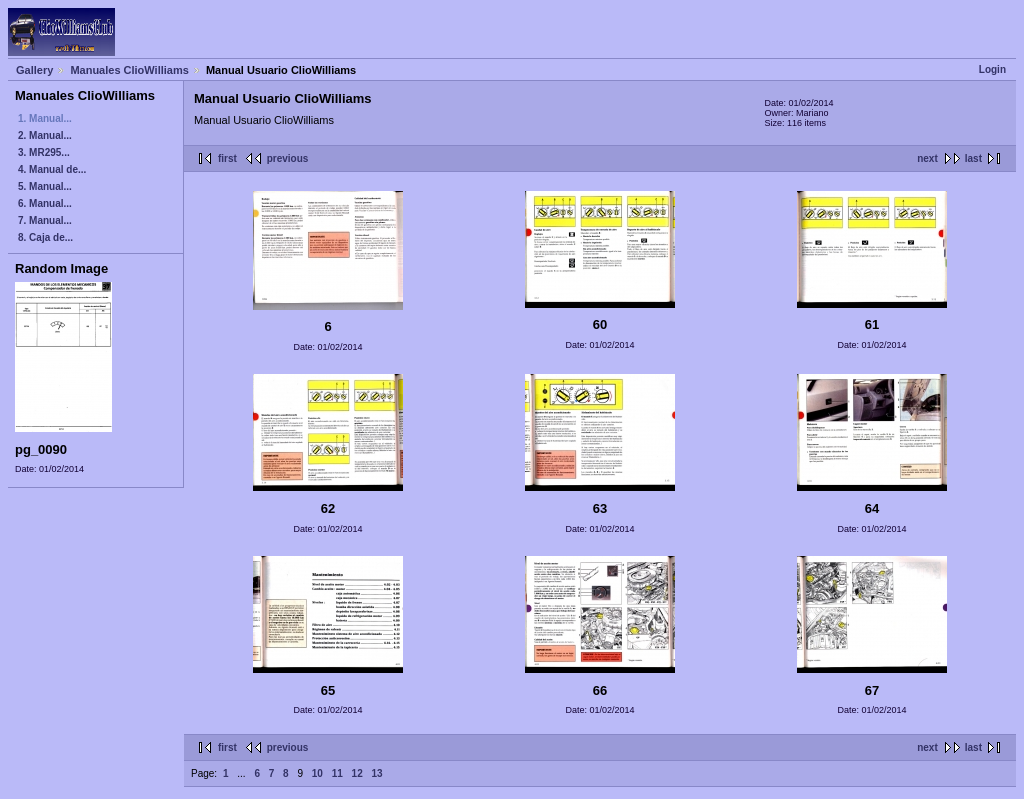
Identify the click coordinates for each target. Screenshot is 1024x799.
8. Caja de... (45, 237)
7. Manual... (45, 220)
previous (288, 158)
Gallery (34, 70)
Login (992, 69)
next (927, 158)
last (973, 158)
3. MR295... (44, 152)
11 (337, 773)
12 (357, 773)
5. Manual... (45, 186)
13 (376, 773)
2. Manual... (45, 135)
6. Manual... (45, 203)
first (227, 158)
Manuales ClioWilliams (129, 70)
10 (317, 773)
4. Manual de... (52, 169)
